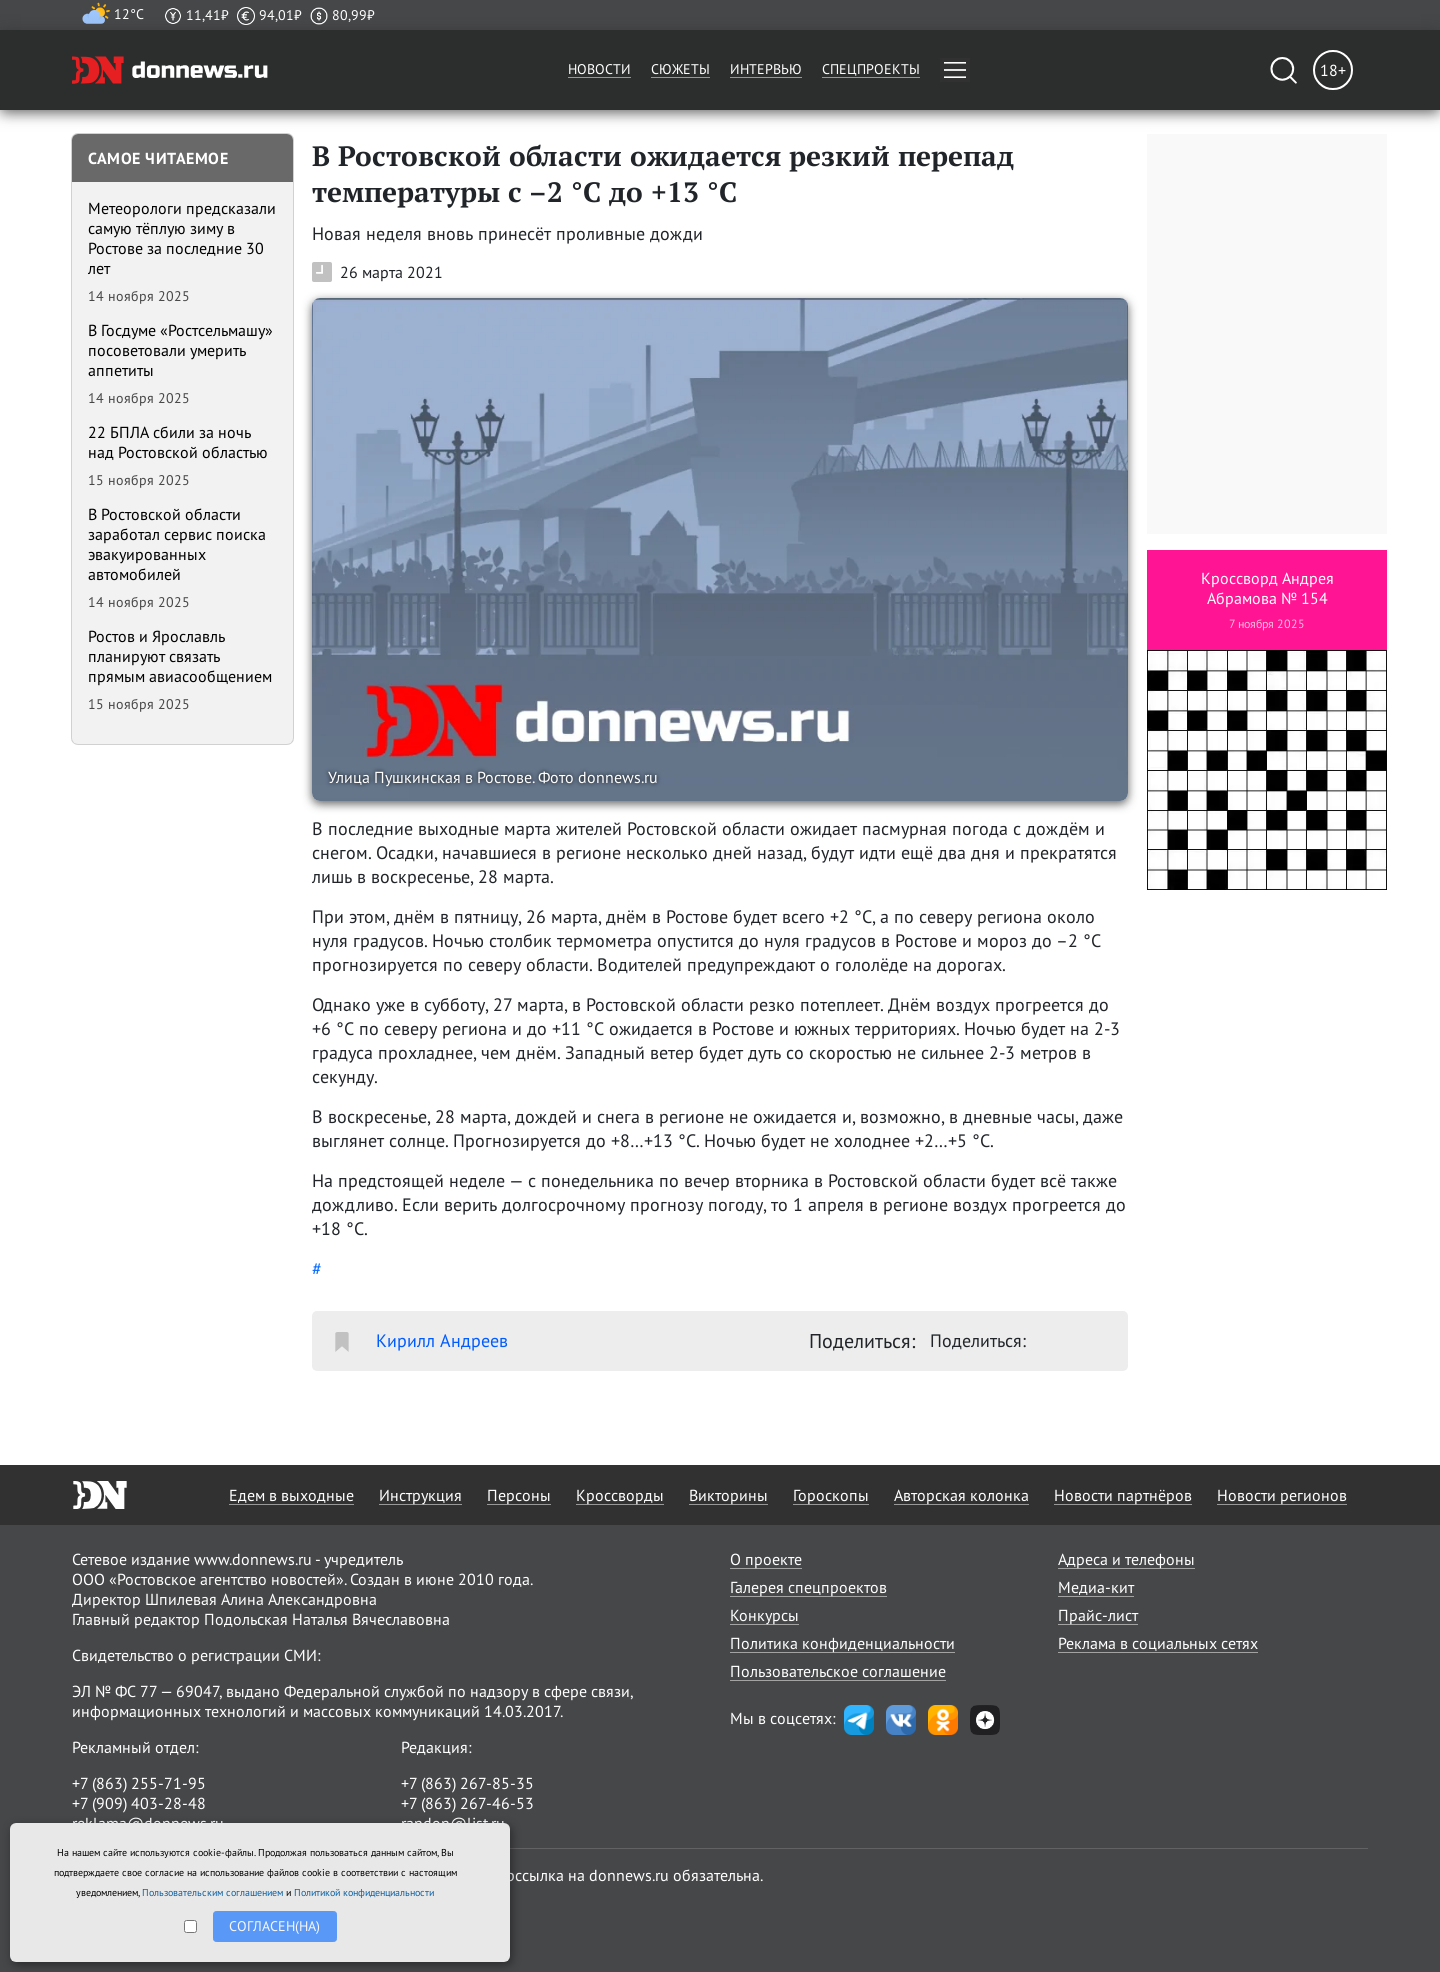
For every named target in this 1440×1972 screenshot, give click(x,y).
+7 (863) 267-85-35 (467, 1783)
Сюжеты (680, 69)
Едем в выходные (291, 1495)
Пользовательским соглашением (212, 1892)
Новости (599, 69)
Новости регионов (1282, 1495)
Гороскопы (831, 1495)
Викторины (728, 1495)
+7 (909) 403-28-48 (139, 1803)
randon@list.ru (453, 1823)
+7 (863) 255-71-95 (139, 1783)
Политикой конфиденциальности (364, 1892)
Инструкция (420, 1495)
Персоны (519, 1495)
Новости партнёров (1123, 1495)
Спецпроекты (871, 69)
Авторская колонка (961, 1495)
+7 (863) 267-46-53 (467, 1803)
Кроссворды (620, 1495)
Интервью (766, 69)
